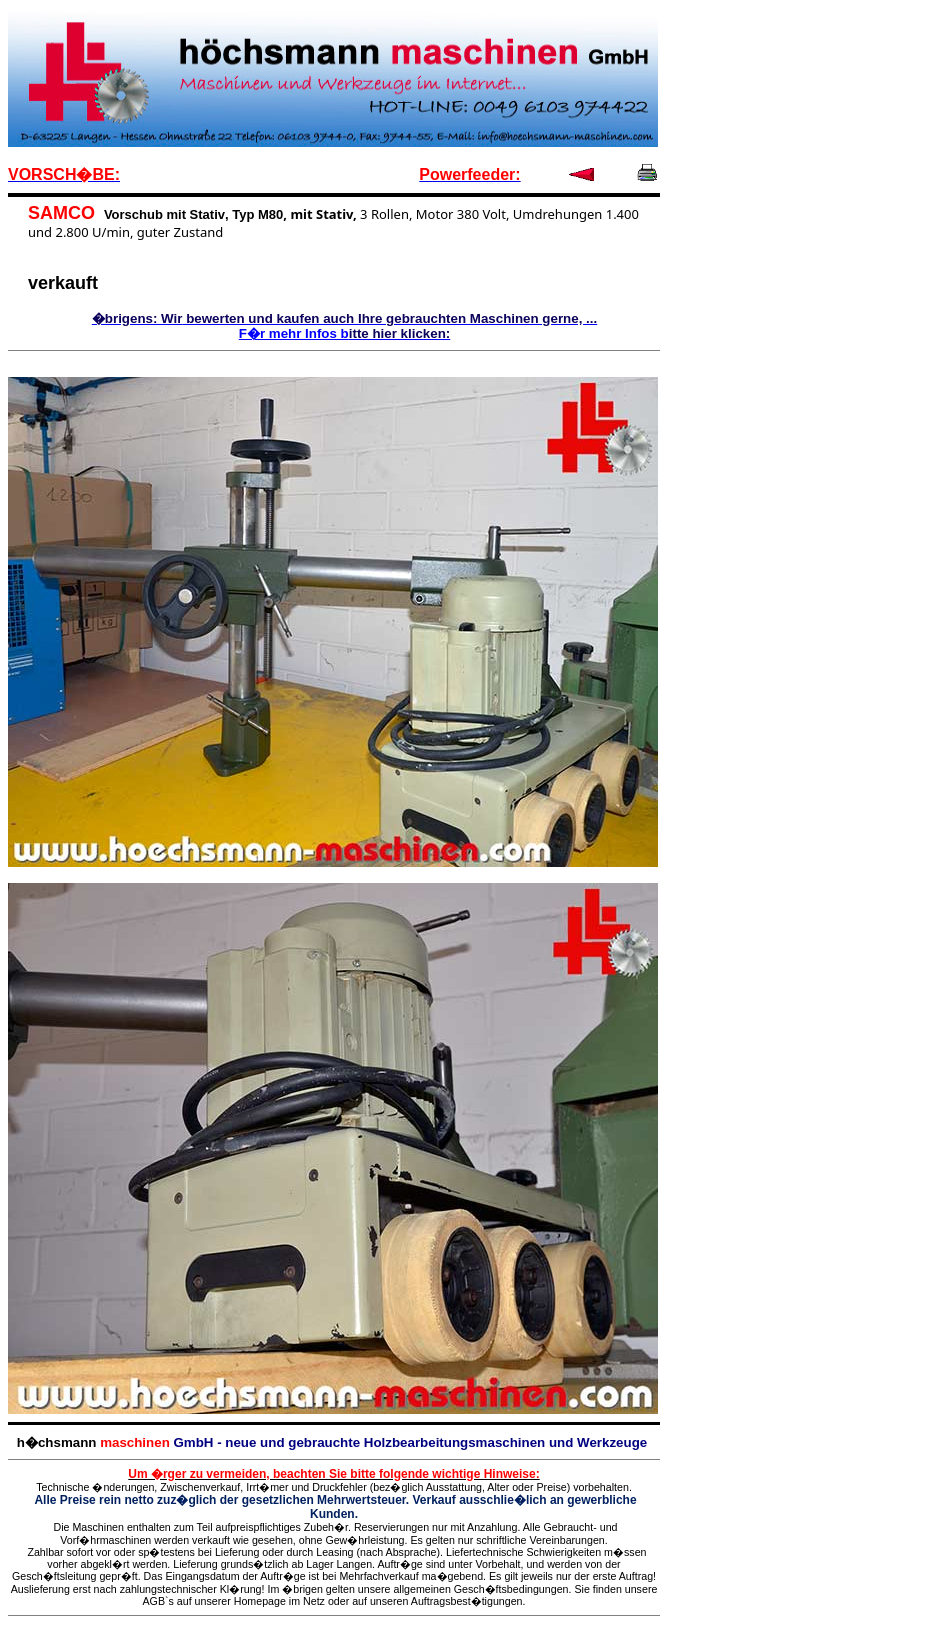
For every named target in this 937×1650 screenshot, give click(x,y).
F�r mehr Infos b (294, 333)
